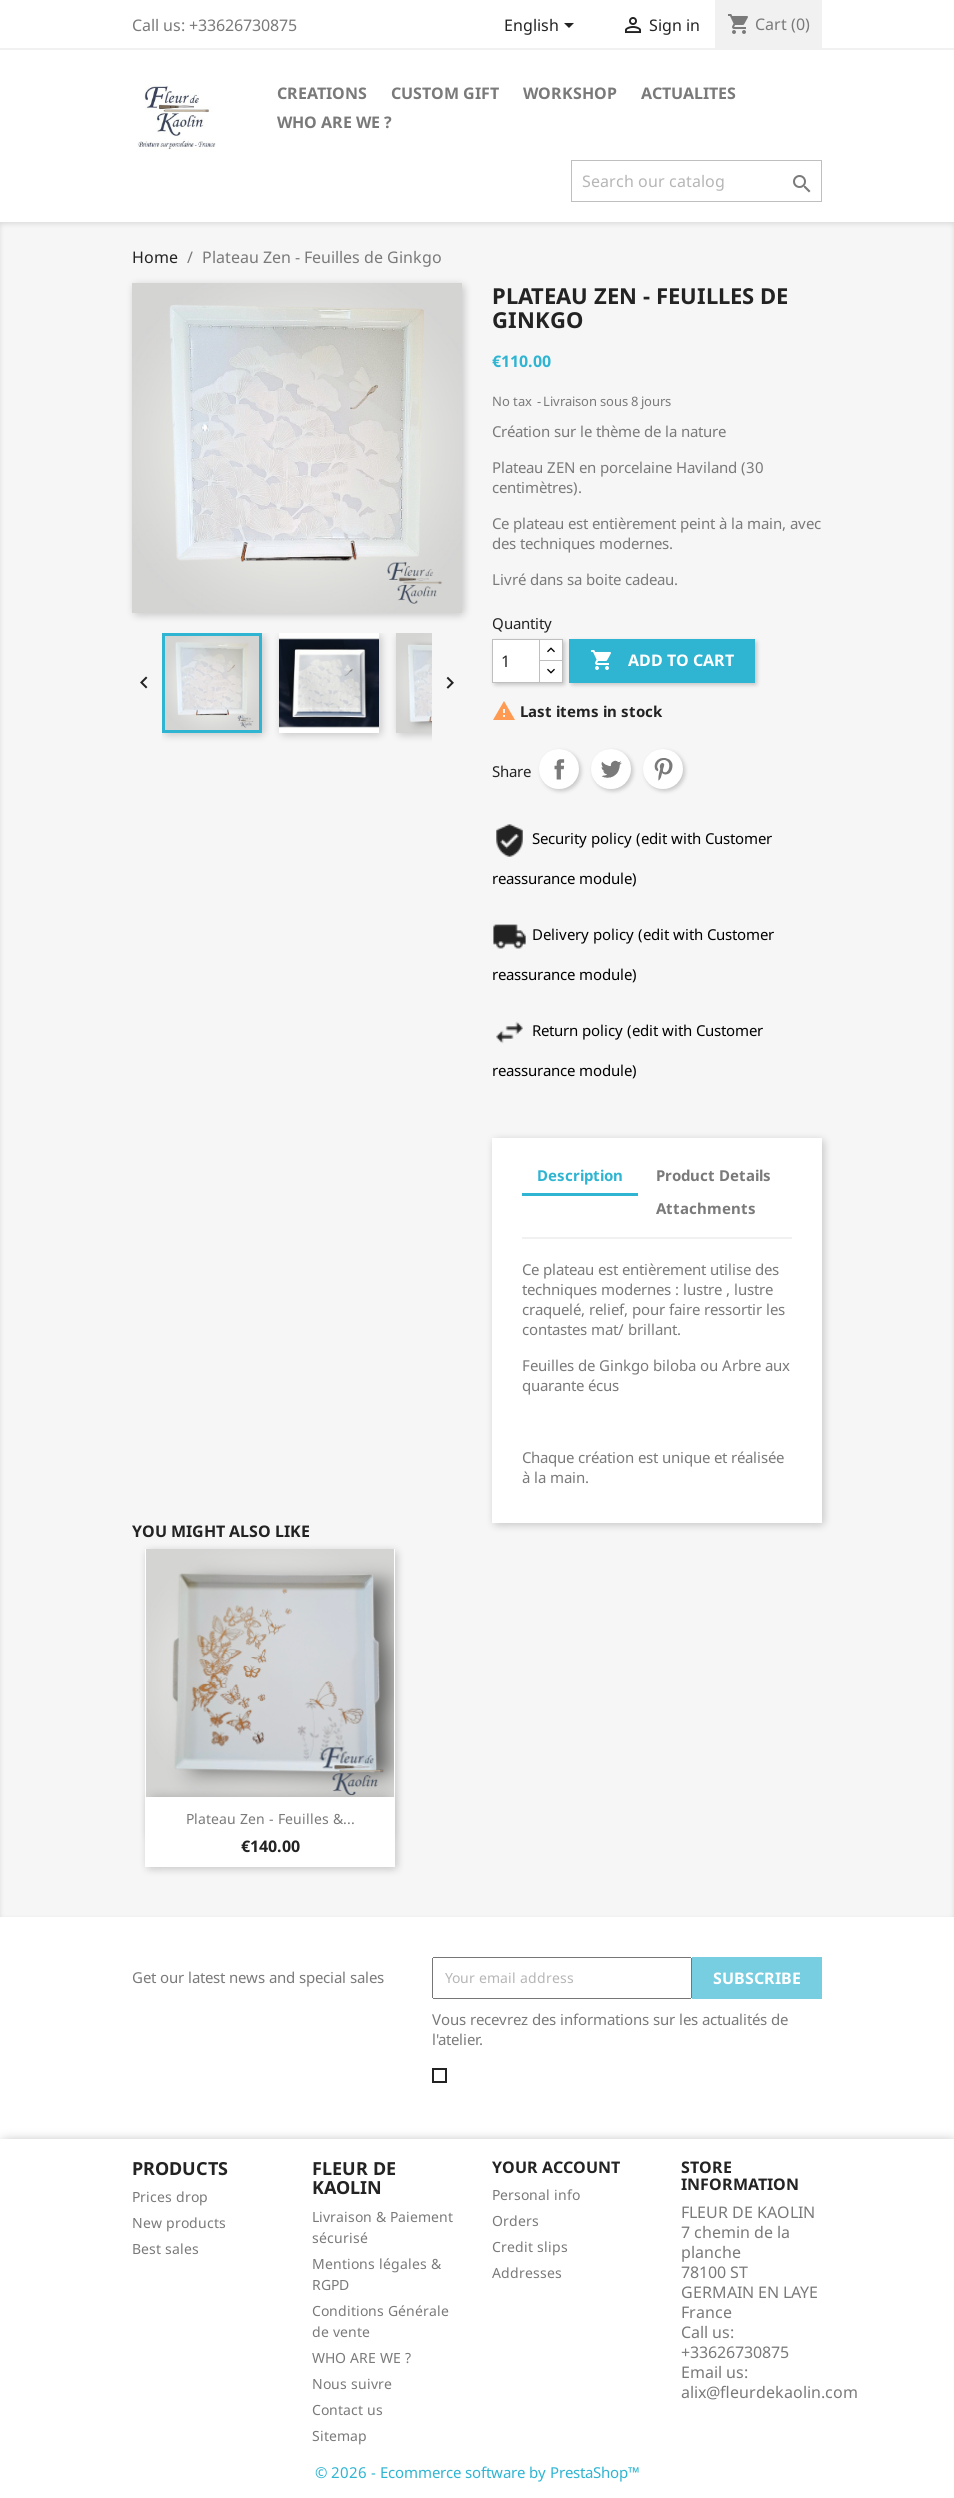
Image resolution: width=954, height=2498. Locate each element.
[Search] (696, 181)
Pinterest (663, 769)
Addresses (527, 2272)
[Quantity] (516, 661)
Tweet (611, 769)
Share (559, 769)
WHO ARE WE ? (334, 122)
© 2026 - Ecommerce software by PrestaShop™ (477, 2472)
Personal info (536, 2194)
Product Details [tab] (713, 1175)
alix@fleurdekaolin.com (769, 2392)
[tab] (540, 1231)
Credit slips (530, 2246)
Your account (556, 2167)
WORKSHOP (570, 93)
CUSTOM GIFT (445, 93)
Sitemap (339, 2435)
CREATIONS (322, 93)
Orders (515, 2220)
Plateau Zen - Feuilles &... (270, 1818)
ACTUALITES (688, 93)
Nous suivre (352, 2383)
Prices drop (170, 2196)
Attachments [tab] (706, 1208)
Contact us (347, 2409)
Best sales (165, 2248)
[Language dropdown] (542, 27)
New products (179, 2222)
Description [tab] (580, 1175)
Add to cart (662, 661)
